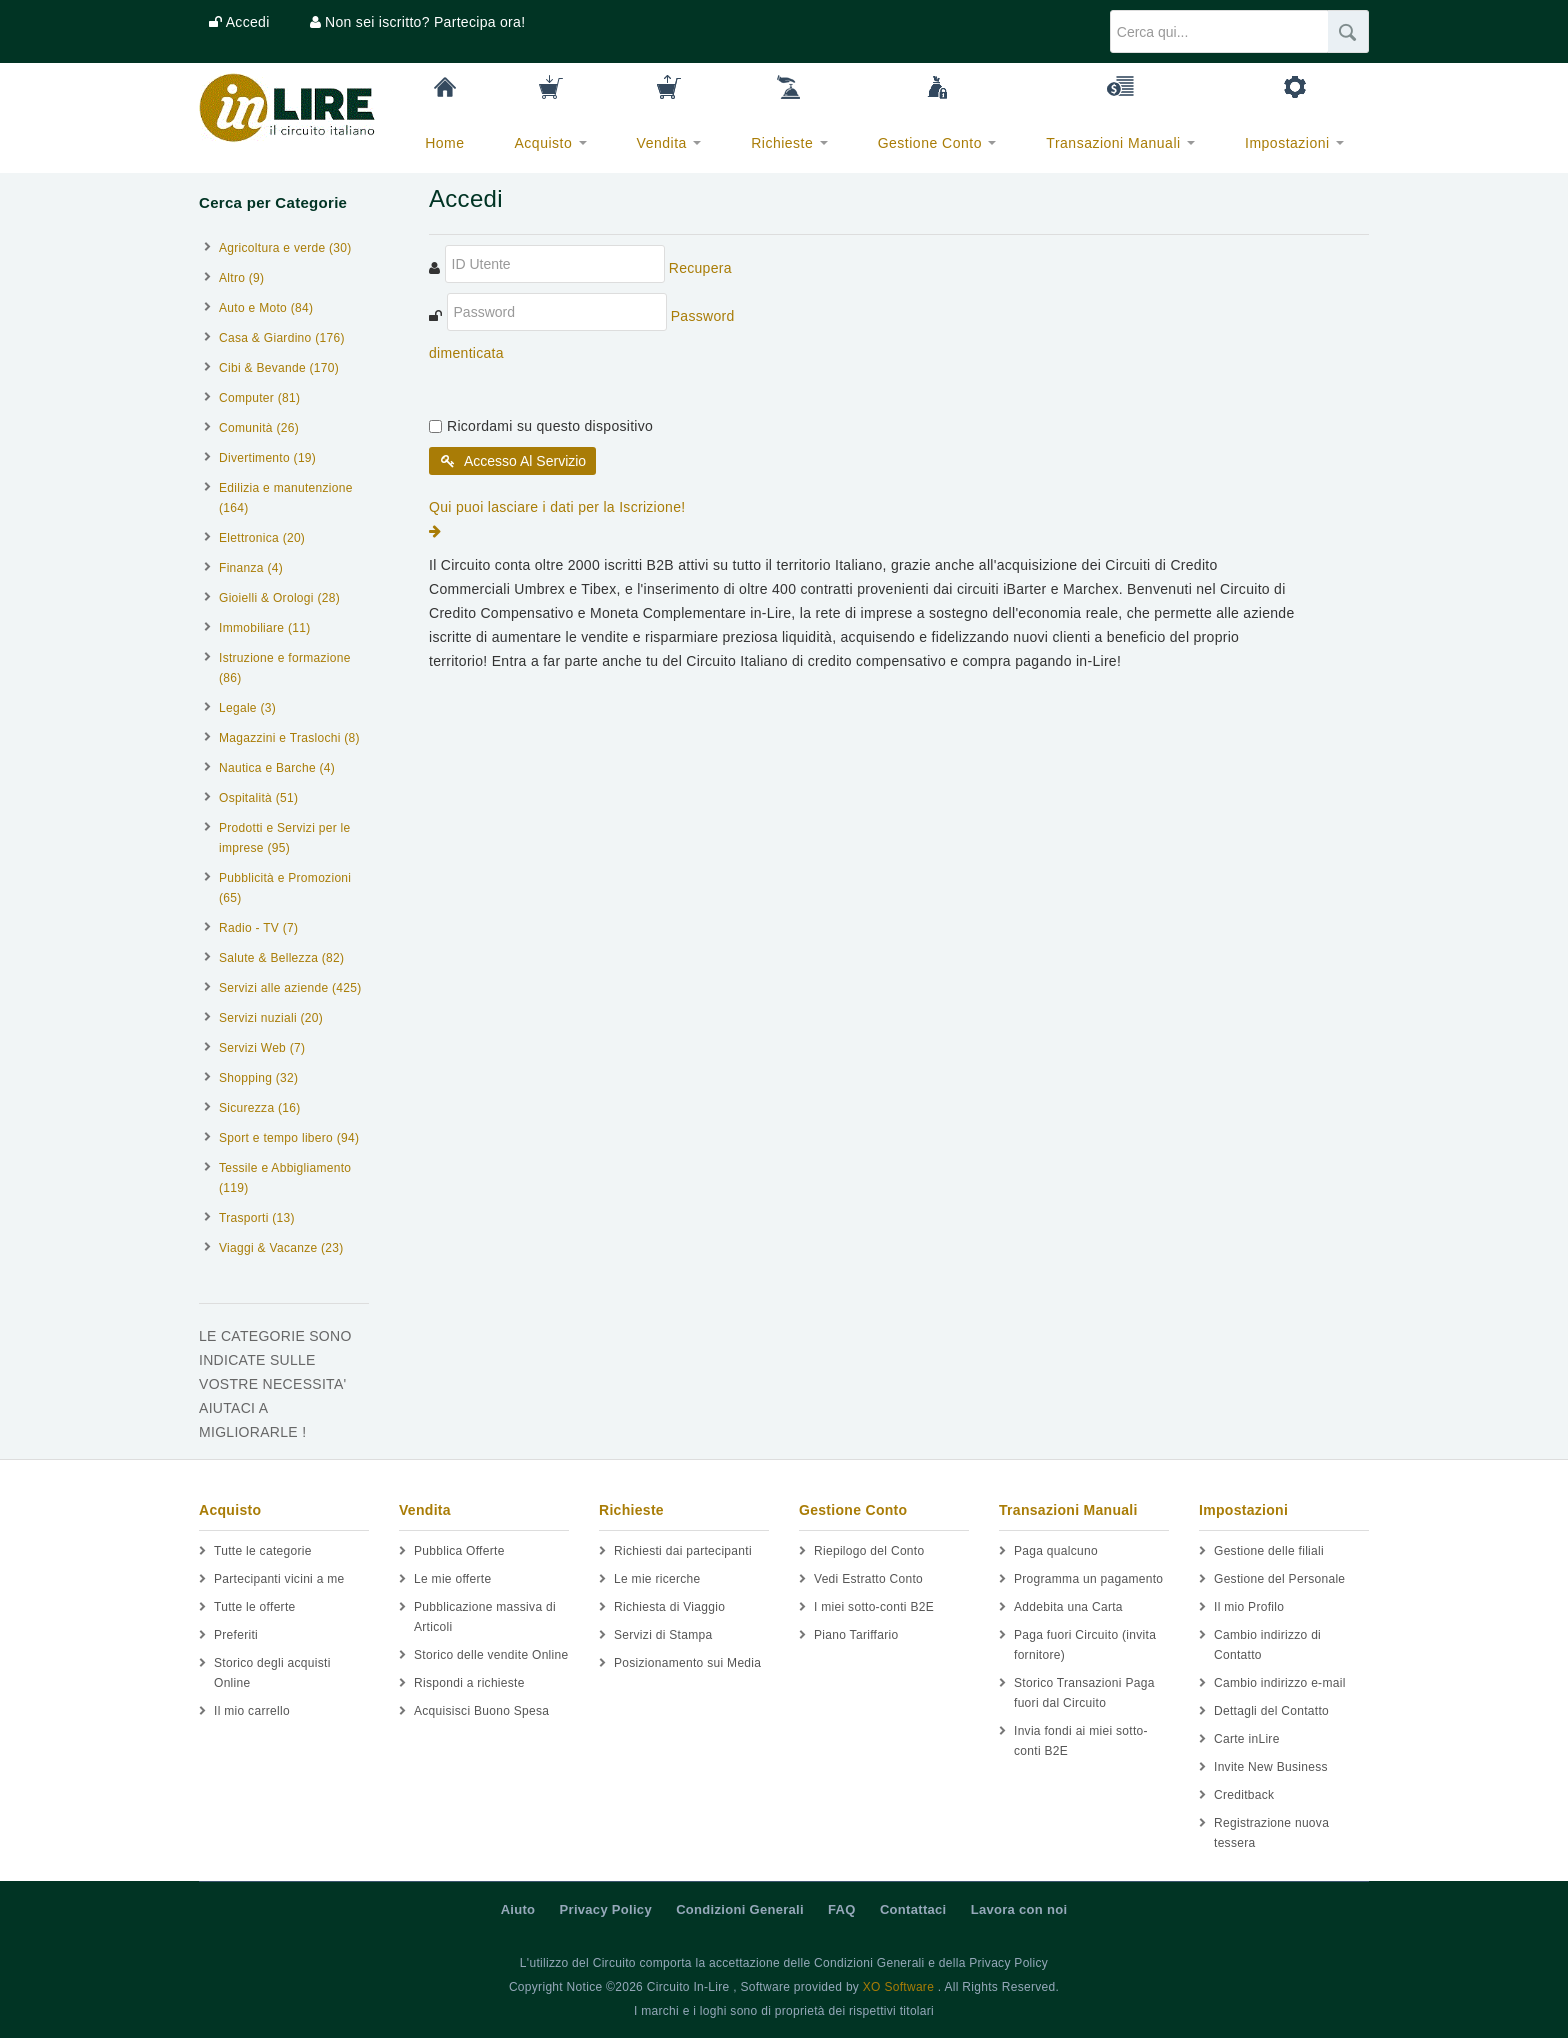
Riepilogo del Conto (869, 1551)
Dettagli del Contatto (1271, 1711)
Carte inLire (1247, 1739)
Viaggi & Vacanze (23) (281, 1248)
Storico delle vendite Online (491, 1655)
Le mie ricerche (657, 1579)
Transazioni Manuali (1120, 143)
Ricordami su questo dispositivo (550, 426)
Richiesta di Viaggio (669, 1607)
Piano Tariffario (856, 1635)
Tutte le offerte (255, 1607)
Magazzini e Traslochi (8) (289, 738)
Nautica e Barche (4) (277, 768)
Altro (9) (241, 278)
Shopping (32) (258, 1078)
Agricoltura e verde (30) (285, 248)
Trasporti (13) (257, 1218)
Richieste (789, 143)
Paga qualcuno (1056, 1551)
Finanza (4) (251, 568)
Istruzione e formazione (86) (285, 668)
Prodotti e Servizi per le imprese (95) (285, 838)
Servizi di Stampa (663, 1635)
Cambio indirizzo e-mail (1280, 1683)
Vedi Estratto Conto (868, 1579)
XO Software (898, 1987)
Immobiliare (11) (265, 628)
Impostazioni (1294, 143)
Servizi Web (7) (262, 1048)
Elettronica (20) (262, 538)
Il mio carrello (252, 1711)
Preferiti (236, 1635)
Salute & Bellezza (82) (281, 958)
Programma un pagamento (1088, 1579)
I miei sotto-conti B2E (874, 1607)
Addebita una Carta (1068, 1607)
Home (444, 143)
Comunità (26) (259, 428)
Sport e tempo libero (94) (289, 1138)
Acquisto (551, 143)
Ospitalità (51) (258, 798)
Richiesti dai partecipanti (683, 1551)
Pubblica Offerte (459, 1551)
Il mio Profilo (1249, 1607)
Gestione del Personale (1279, 1579)
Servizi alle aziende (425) (290, 988)
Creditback (1244, 1795)
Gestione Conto (937, 143)
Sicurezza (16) (260, 1108)
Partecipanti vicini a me (279, 1579)
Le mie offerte (452, 1579)
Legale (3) (247, 708)
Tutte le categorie (263, 1551)
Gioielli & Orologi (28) (279, 598)
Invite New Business (1271, 1767)
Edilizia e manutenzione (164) (286, 498)
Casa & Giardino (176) (282, 338)
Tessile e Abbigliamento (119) (285, 1178)
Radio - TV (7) (258, 928)
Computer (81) (259, 398)
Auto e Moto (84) (266, 308)
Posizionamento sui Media (687, 1663)
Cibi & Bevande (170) (279, 368)
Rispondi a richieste (469, 1683)
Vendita (669, 143)
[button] (239, 22)
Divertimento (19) (267, 458)
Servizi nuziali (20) (271, 1018)
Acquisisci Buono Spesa (481, 1711)
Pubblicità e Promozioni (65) (285, 888)
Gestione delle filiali (1269, 1551)
